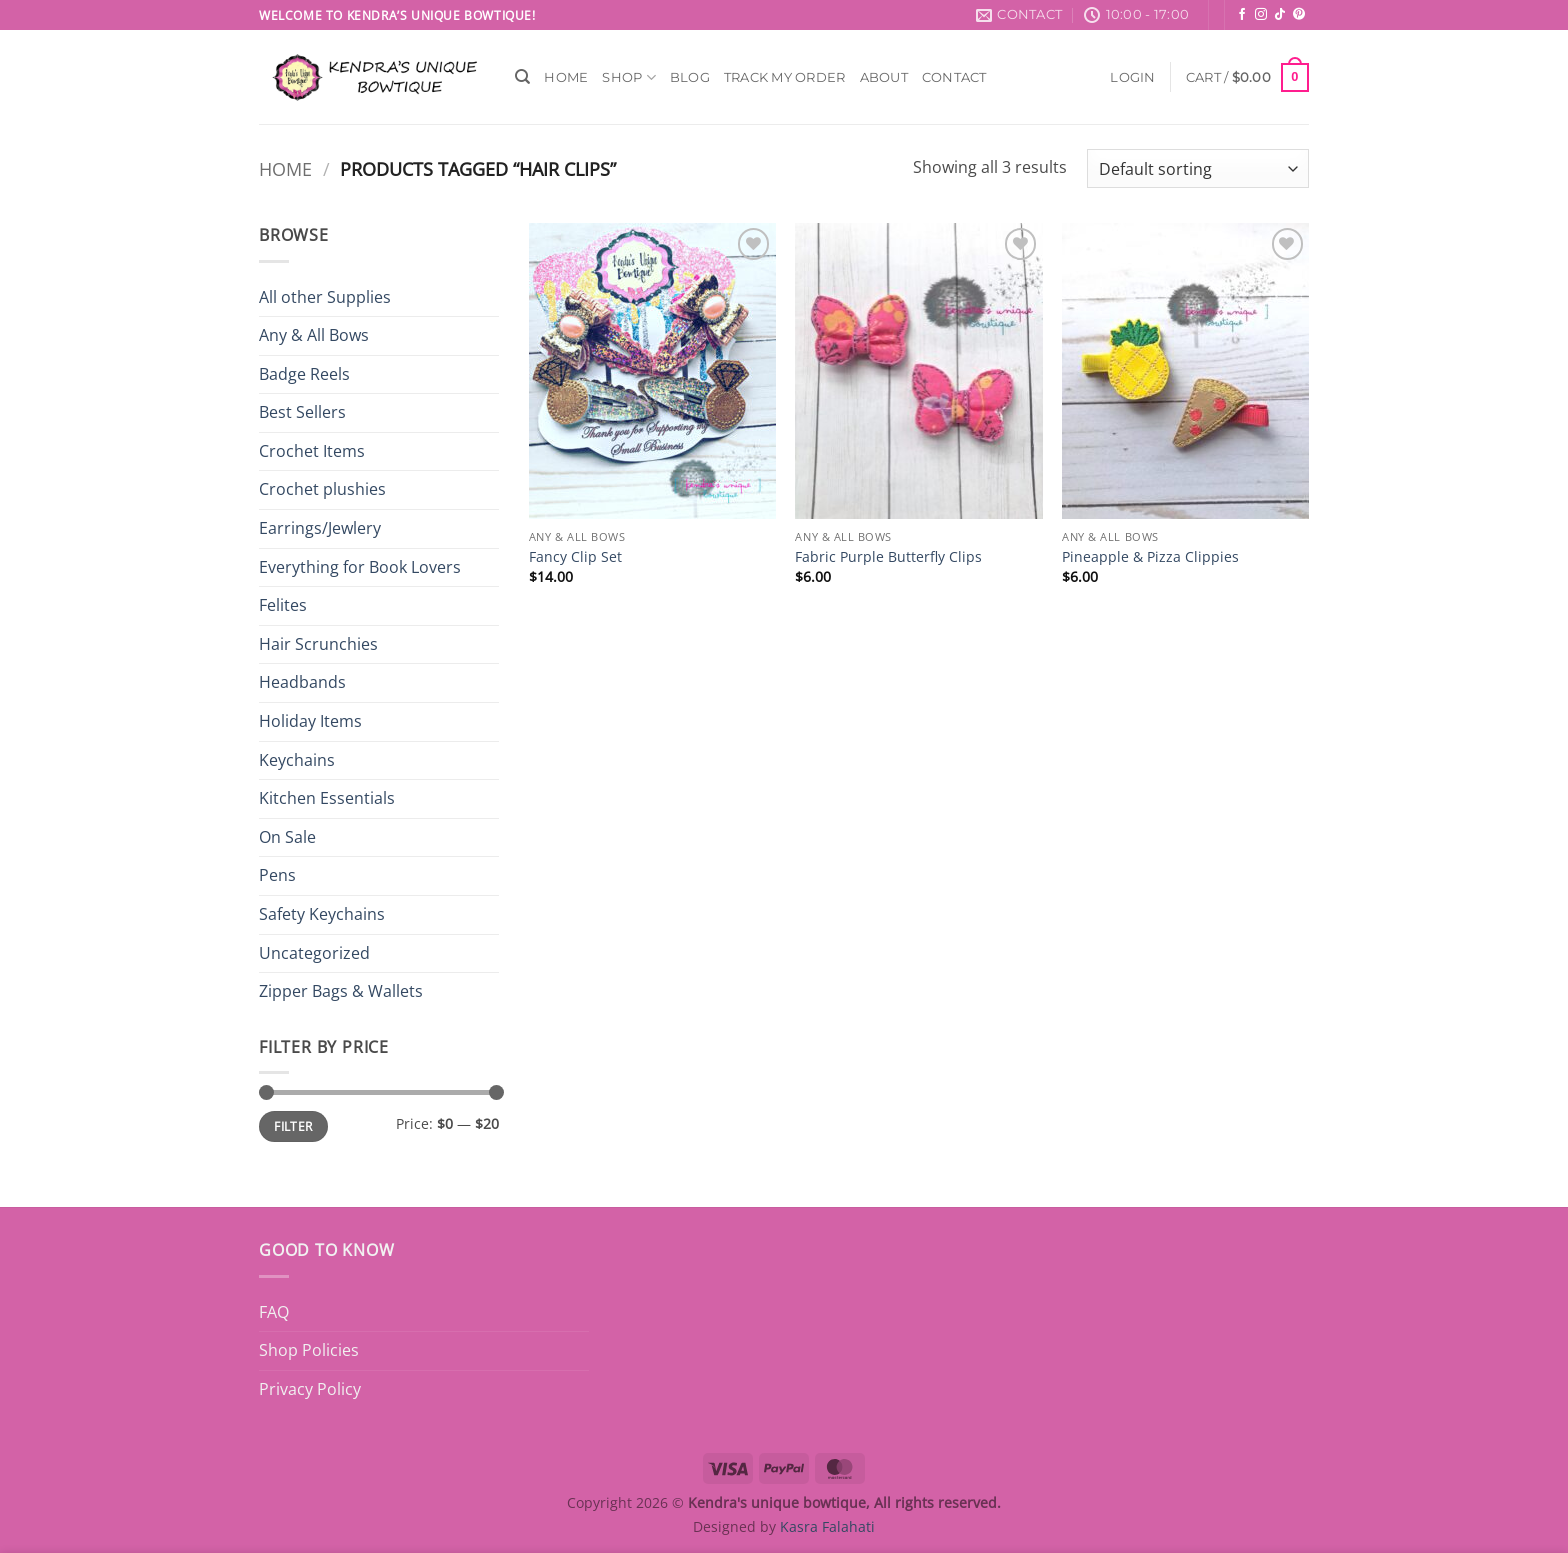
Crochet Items (312, 451)
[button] (1132, 77)
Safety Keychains (322, 914)
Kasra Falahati (827, 1526)
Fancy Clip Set (575, 557)
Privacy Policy (310, 1389)
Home (566, 77)
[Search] (522, 77)
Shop (628, 77)
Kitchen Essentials (327, 798)
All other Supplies (325, 297)
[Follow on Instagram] (1261, 15)
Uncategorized (314, 953)
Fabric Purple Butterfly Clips (888, 557)
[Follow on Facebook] (1242, 15)
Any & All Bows (314, 335)
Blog (690, 77)
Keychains (297, 760)
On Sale (287, 837)
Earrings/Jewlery (320, 528)
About (884, 77)
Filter (293, 1126)
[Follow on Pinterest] (1299, 15)
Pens (277, 875)
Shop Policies (309, 1350)
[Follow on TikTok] (1280, 15)
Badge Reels (304, 374)
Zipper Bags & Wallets (341, 991)
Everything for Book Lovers (360, 567)
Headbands (302, 682)
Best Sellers (302, 412)
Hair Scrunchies (318, 644)
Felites (283, 605)
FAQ (274, 1312)
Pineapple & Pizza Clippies (1150, 557)
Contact (954, 77)
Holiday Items (310, 721)
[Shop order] (1198, 168)
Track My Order (785, 77)
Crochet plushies (322, 489)
